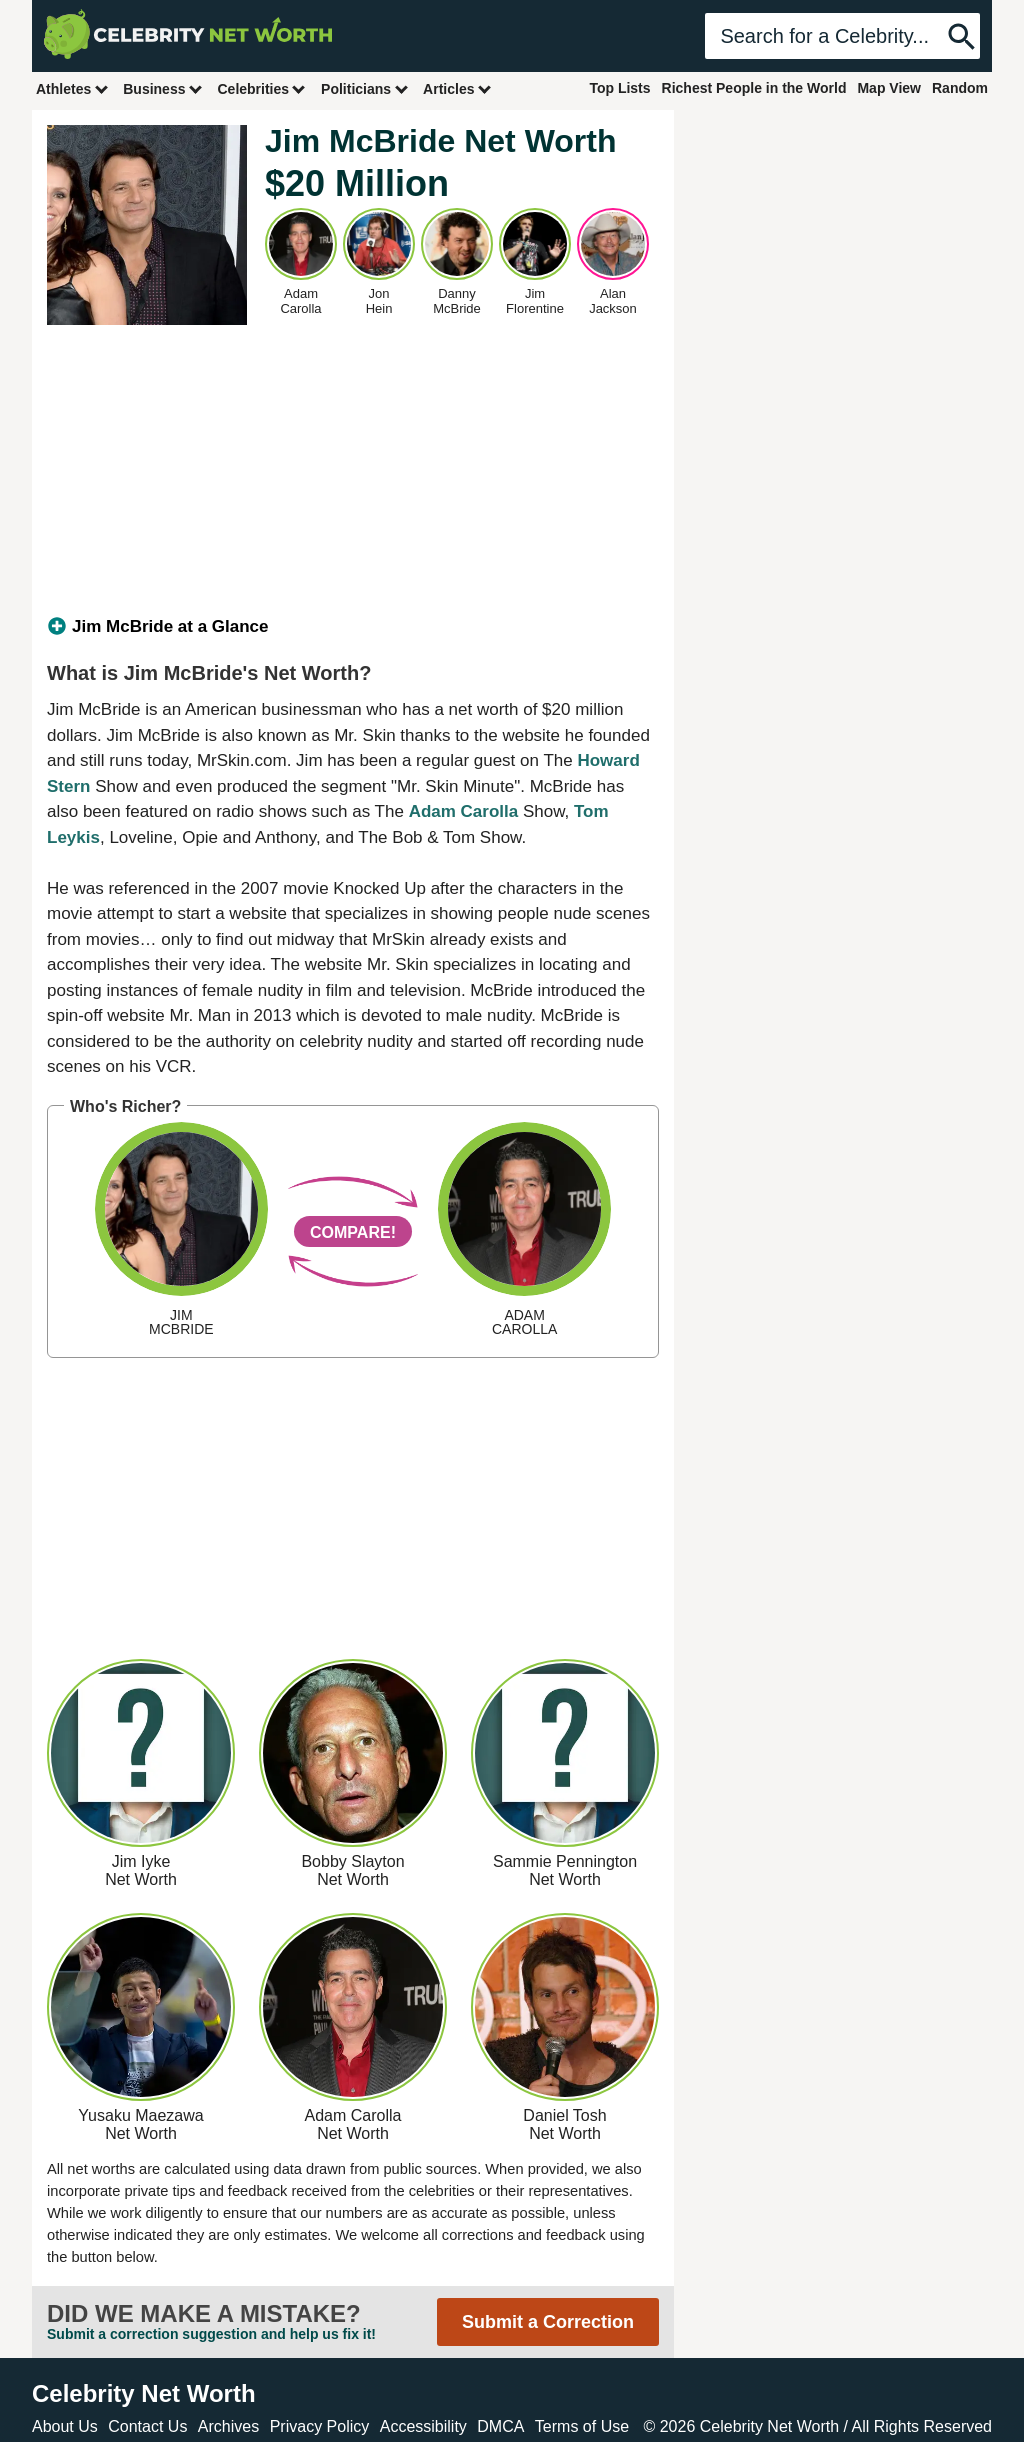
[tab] (353, 627)
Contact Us (147, 2426)
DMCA (500, 2426)
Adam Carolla (464, 811)
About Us (65, 2426)
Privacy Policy (320, 2426)
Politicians (365, 88)
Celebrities (262, 88)
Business (163, 88)
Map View (889, 88)
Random (960, 88)
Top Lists (619, 88)
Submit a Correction (548, 2322)
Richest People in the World (754, 88)
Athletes (72, 88)
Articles (457, 88)
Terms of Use (582, 2426)
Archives (228, 2426)
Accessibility (423, 2426)
